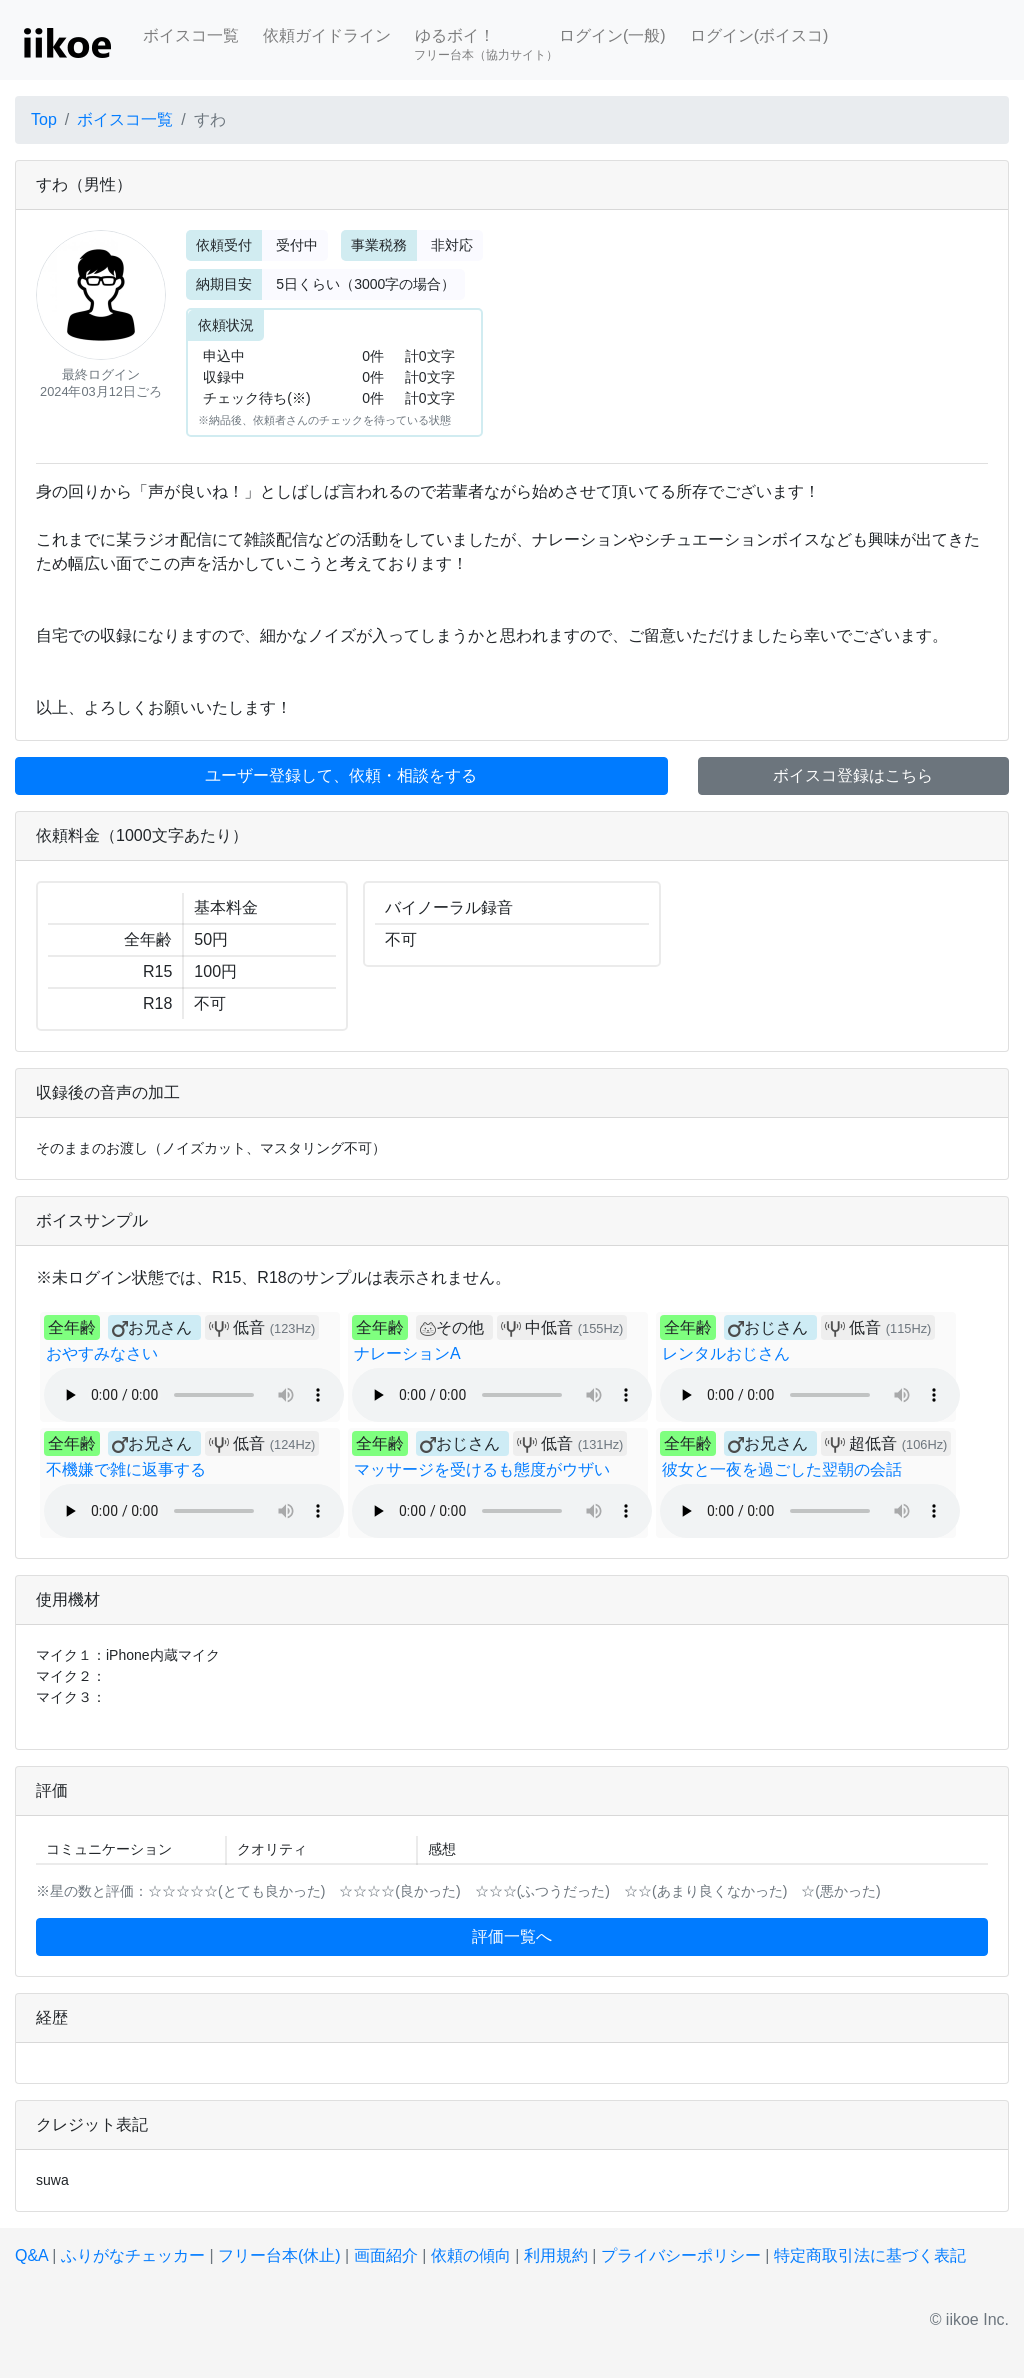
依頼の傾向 (471, 2255)
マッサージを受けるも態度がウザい (482, 1469)
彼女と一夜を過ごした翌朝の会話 (782, 1469)
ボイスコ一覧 (191, 35)
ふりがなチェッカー (133, 2255)
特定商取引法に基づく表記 (870, 2255)
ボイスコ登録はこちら (853, 775)
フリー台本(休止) (279, 2255)
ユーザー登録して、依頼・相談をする (341, 775)
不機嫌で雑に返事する (126, 1469)
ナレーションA (407, 1353)
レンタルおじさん (726, 1353)
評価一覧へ (512, 1936)
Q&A (31, 2255)
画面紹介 (386, 2255)
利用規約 (556, 2255)
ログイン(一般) (612, 35)
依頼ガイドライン (327, 35)
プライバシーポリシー (681, 2255)
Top (44, 119)
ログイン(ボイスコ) (759, 35)
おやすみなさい (102, 1353)
